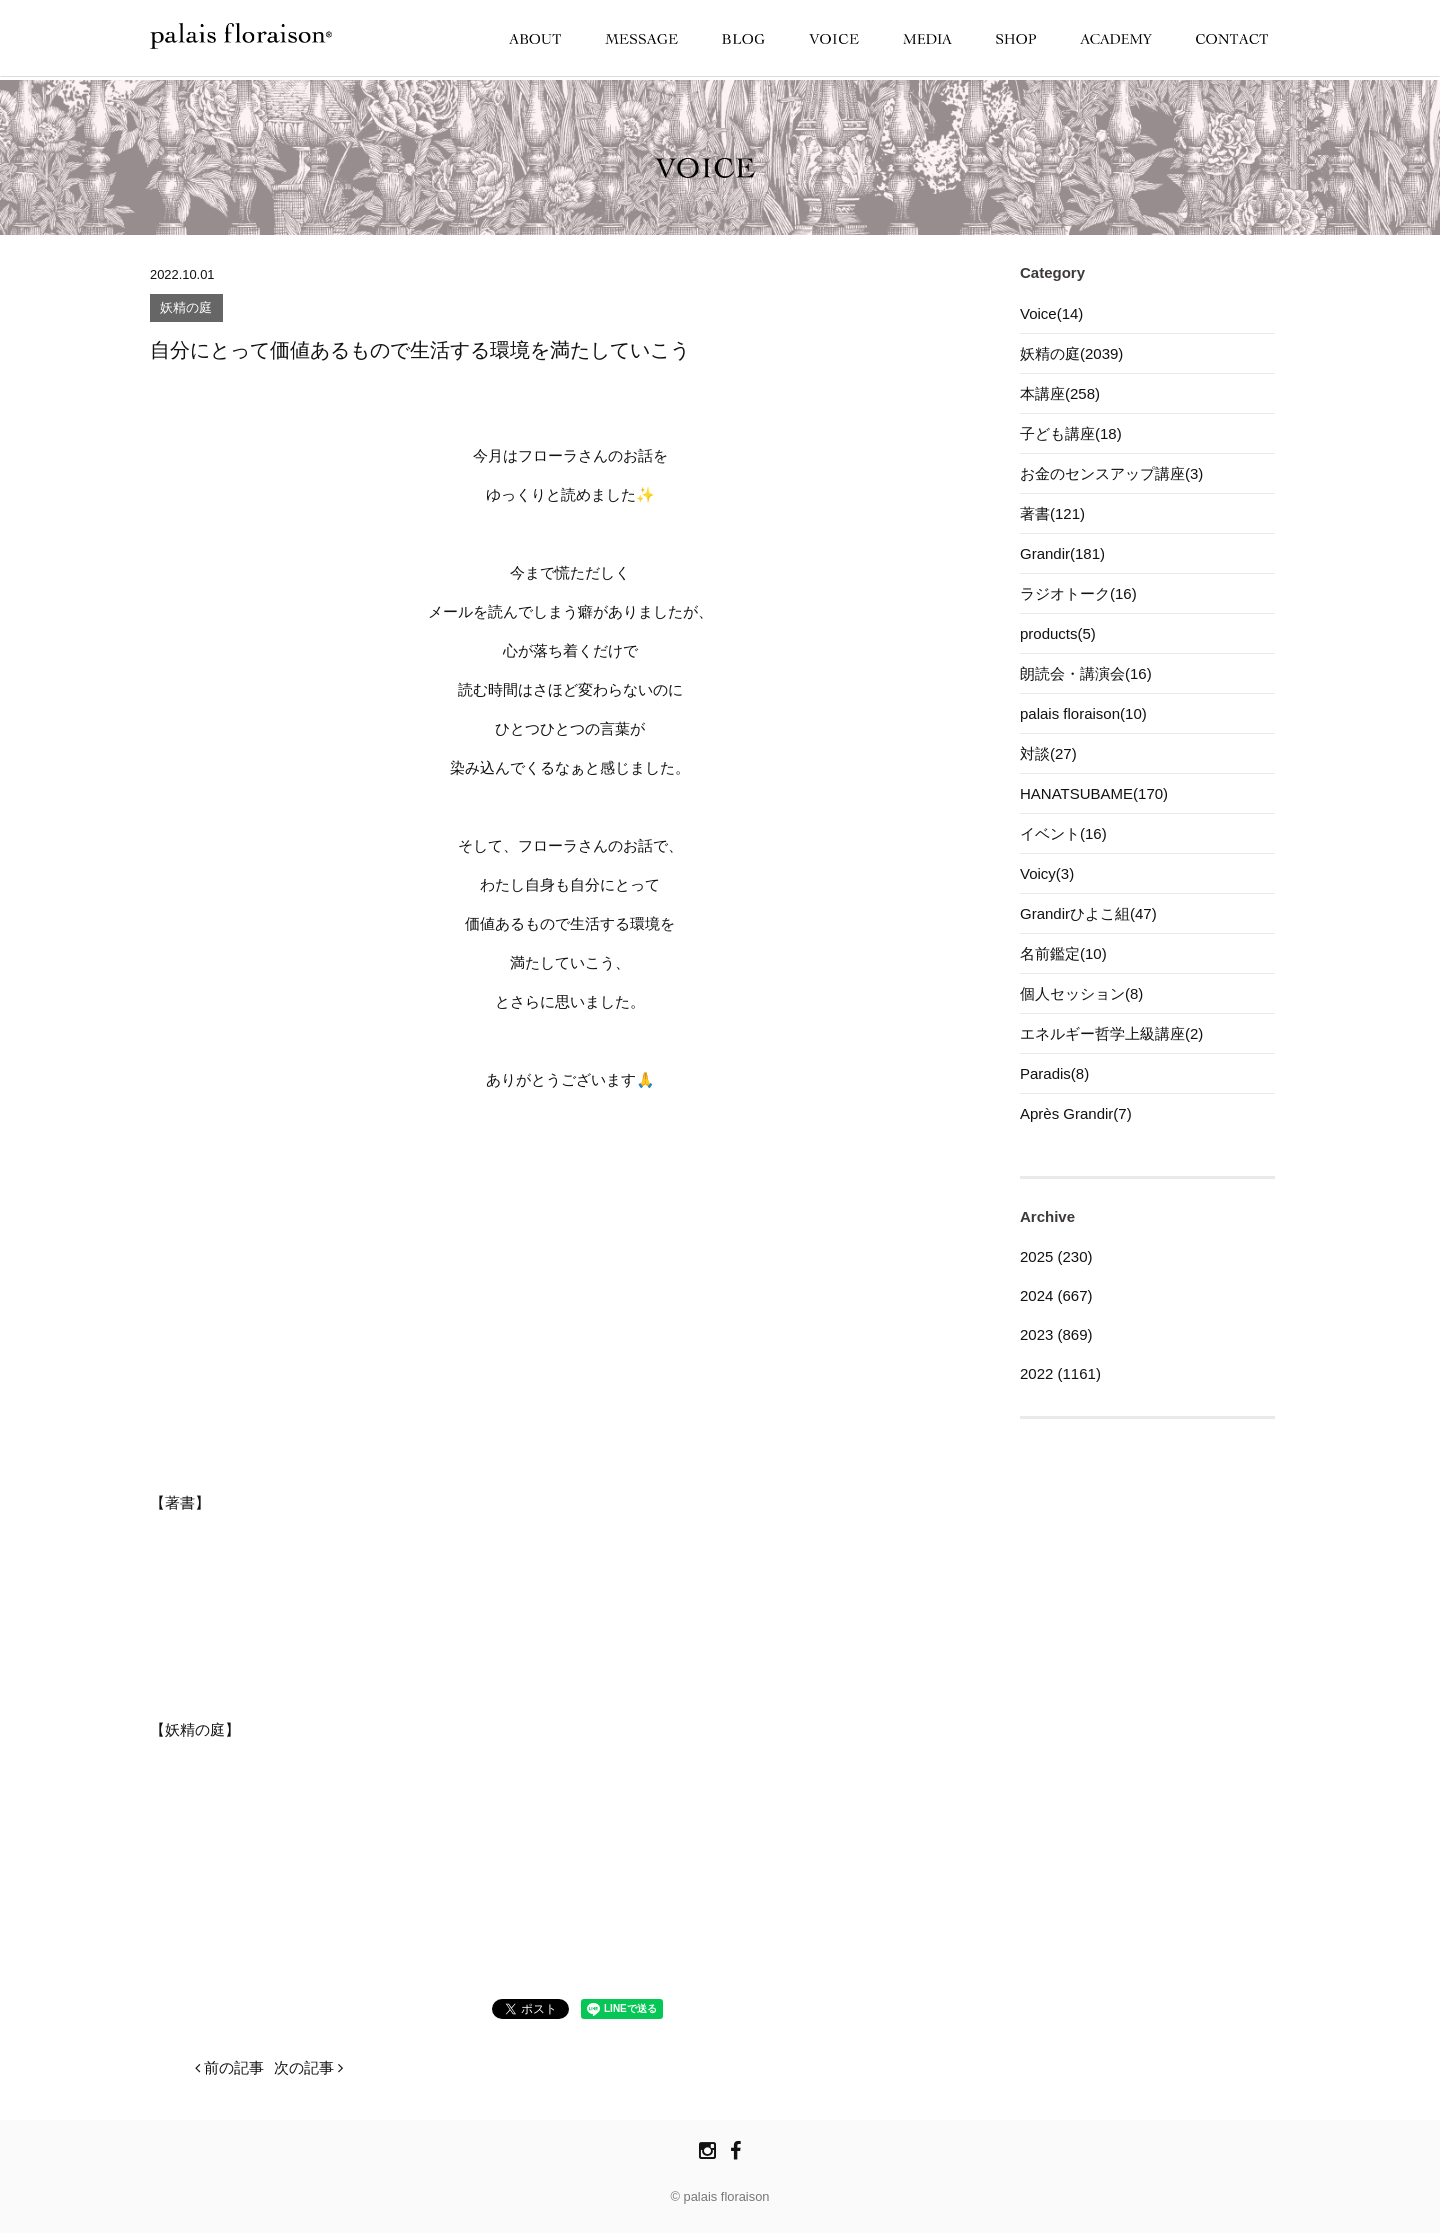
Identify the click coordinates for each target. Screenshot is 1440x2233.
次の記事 (308, 2067)
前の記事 (229, 2067)
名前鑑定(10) (1063, 953)
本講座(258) (1060, 393)
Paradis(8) (1054, 1073)
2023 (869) (1056, 1334)
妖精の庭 (186, 308)
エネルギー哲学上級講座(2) (1111, 1033)
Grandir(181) (1062, 553)
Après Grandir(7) (1076, 1113)
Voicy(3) (1047, 873)
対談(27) (1048, 753)
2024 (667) (1056, 1295)
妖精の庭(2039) (1071, 353)
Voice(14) (1051, 313)
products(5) (1058, 633)
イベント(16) (1063, 833)
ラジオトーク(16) (1078, 593)
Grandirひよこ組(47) (1088, 913)
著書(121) (1052, 513)
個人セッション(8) (1081, 993)
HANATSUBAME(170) (1094, 793)
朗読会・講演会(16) (1086, 673)
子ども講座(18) (1071, 433)
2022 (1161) (1060, 1373)
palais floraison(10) (1083, 713)
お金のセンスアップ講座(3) (1111, 473)
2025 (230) (1056, 1256)
